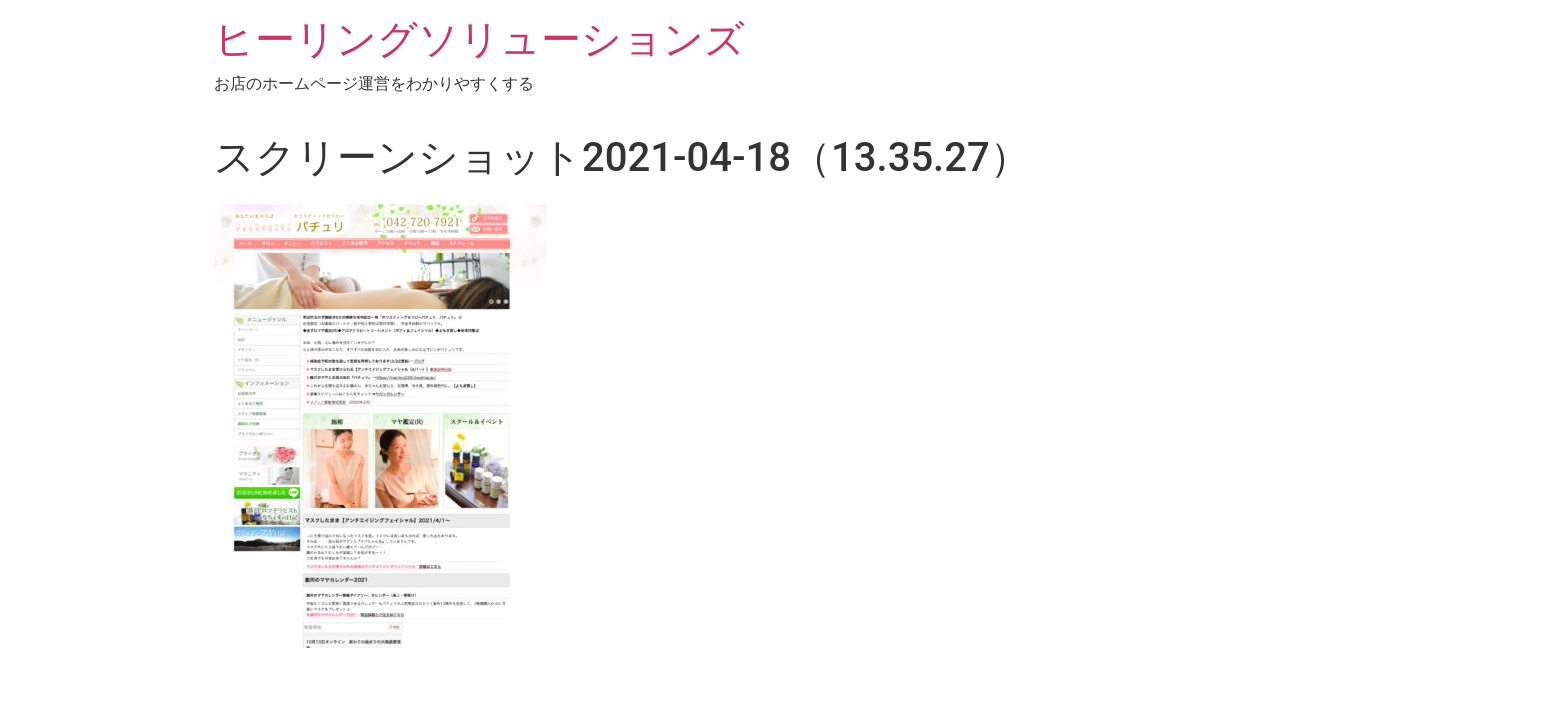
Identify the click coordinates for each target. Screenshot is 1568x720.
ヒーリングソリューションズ (479, 39)
